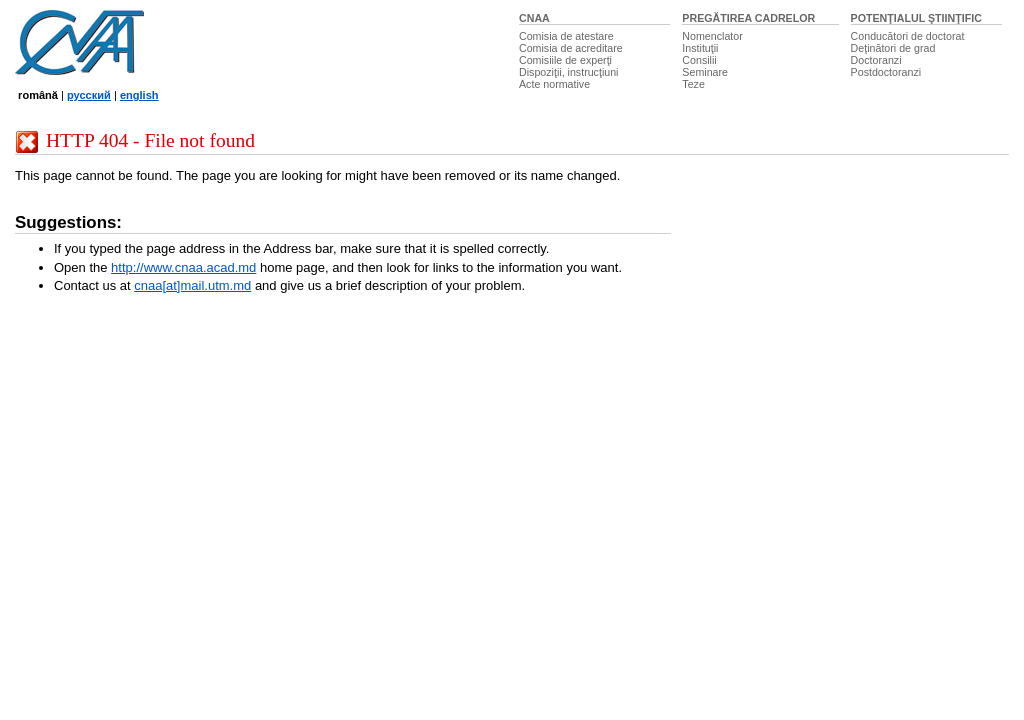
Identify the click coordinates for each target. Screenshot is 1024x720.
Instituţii (700, 48)
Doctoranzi (876, 60)
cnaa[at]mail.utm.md (192, 285)
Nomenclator (712, 36)
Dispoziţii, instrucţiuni (569, 72)
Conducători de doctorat (908, 36)
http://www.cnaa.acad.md (183, 267)
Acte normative (554, 84)
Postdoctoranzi (886, 72)
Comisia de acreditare (571, 48)
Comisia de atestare (566, 36)
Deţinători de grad (893, 48)
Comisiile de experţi (565, 60)
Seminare (705, 72)
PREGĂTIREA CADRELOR (748, 18)
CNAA (534, 18)
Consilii (699, 60)
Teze (693, 84)
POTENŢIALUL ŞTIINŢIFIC (916, 18)
